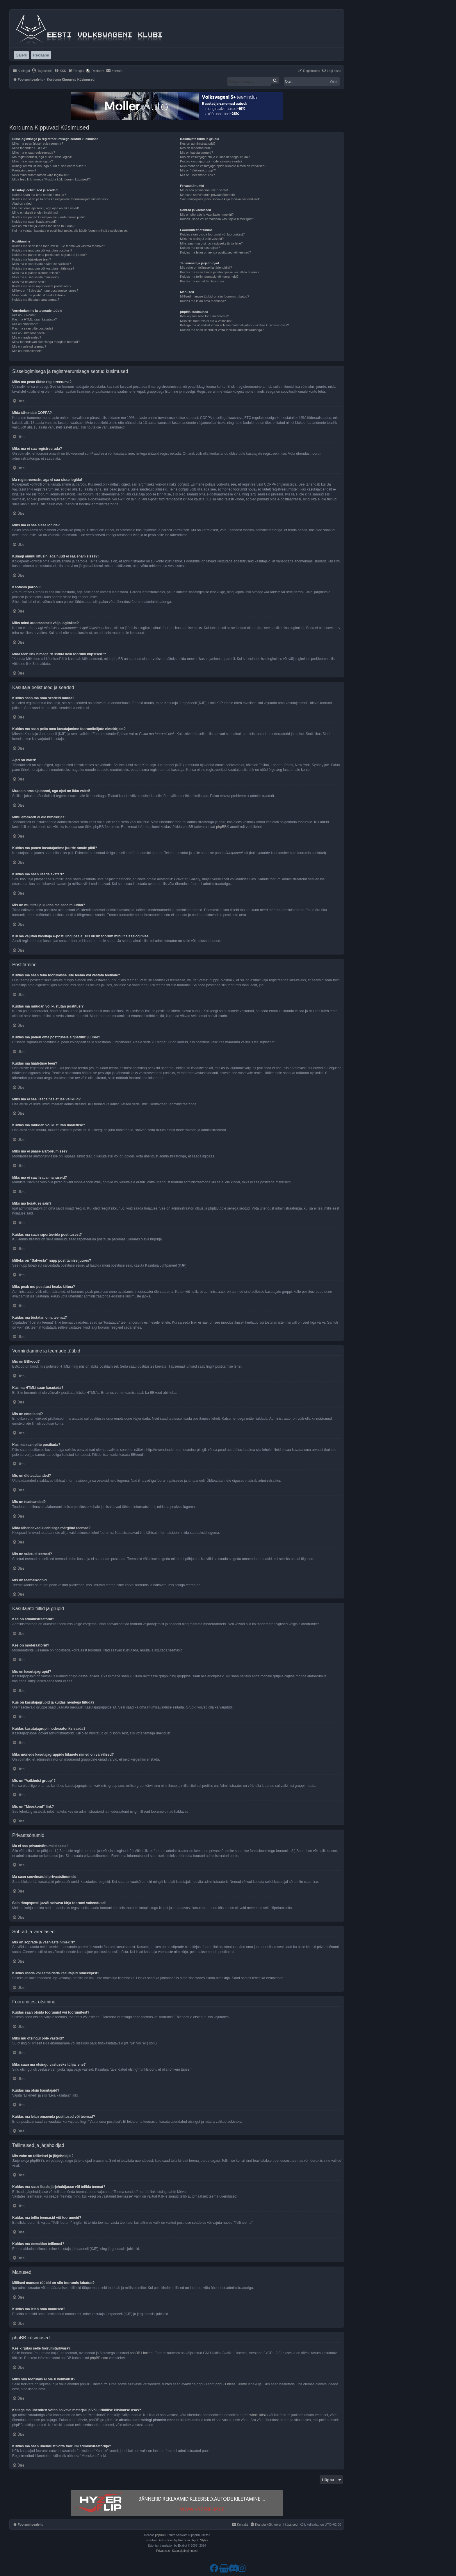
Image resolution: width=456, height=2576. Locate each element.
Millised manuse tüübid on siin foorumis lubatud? (214, 296)
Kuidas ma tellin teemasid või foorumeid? (209, 276)
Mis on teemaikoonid (27, 351)
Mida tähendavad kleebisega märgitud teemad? (46, 342)
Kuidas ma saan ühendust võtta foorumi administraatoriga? (221, 330)
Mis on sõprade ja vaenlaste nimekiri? (207, 214)
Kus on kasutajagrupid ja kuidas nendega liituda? (215, 157)
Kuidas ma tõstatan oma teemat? (35, 299)
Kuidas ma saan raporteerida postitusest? (41, 286)
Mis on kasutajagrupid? (196, 152)
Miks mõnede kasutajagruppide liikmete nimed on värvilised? (223, 166)
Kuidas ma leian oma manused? (203, 301)
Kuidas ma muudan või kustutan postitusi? (42, 250)
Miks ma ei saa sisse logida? (32, 161)
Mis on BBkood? (23, 315)
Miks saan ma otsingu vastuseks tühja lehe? (211, 243)
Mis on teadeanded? (26, 337)
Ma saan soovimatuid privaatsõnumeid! (208, 194)
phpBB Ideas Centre (231, 2384)
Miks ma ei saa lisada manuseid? (35, 277)
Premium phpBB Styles (193, 2540)
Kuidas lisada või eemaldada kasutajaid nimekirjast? (217, 219)
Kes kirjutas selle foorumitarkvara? (204, 316)
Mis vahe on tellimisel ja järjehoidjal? (206, 267)
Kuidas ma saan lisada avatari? (34, 221)
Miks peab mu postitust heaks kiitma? (38, 295)
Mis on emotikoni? (25, 324)
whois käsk (258, 2415)
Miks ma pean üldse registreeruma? (37, 143)
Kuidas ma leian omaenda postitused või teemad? (215, 252)
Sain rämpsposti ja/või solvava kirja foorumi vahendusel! (219, 199)
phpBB (221, 827)
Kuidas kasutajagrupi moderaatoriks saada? (211, 161)
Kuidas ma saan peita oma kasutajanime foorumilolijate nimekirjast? (60, 199)
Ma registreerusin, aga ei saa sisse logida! (42, 157)
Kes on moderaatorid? (195, 148)
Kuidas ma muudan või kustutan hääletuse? (43, 268)
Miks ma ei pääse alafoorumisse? (36, 273)
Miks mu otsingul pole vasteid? (202, 238)
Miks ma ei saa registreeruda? (33, 152)
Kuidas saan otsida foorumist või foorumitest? (212, 234)
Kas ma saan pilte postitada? (32, 328)
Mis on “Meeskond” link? (197, 175)
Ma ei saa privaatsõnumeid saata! (204, 190)
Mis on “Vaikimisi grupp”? (198, 170)
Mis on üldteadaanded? (28, 333)
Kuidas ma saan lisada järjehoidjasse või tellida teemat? (219, 272)
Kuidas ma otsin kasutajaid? (200, 247)
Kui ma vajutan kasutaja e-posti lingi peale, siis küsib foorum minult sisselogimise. (70, 230)
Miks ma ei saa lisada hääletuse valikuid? (41, 263)
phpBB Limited (141, 2353)
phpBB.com (99, 2358)
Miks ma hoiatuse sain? (29, 282)
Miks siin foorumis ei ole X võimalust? (206, 321)
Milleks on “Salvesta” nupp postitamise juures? (45, 290)
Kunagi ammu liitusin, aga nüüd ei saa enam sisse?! (49, 166)
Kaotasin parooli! (24, 170)
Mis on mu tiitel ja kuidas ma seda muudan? (43, 226)
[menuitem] (42, 70)
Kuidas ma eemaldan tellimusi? (202, 281)
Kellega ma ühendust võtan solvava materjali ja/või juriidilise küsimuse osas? (234, 325)
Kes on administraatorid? (197, 143)
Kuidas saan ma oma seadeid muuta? (39, 194)
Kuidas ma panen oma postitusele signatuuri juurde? (49, 254)
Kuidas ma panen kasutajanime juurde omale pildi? (48, 217)
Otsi (333, 81)
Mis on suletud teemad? (29, 346)
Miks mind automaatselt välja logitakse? (40, 175)
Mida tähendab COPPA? (29, 148)
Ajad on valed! (22, 203)
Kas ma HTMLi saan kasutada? (34, 319)
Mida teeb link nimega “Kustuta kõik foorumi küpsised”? (51, 179)
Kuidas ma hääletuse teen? (31, 259)
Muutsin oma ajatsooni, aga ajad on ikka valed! (45, 208)
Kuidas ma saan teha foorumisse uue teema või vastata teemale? (58, 246)
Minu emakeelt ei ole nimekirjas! (35, 212)
